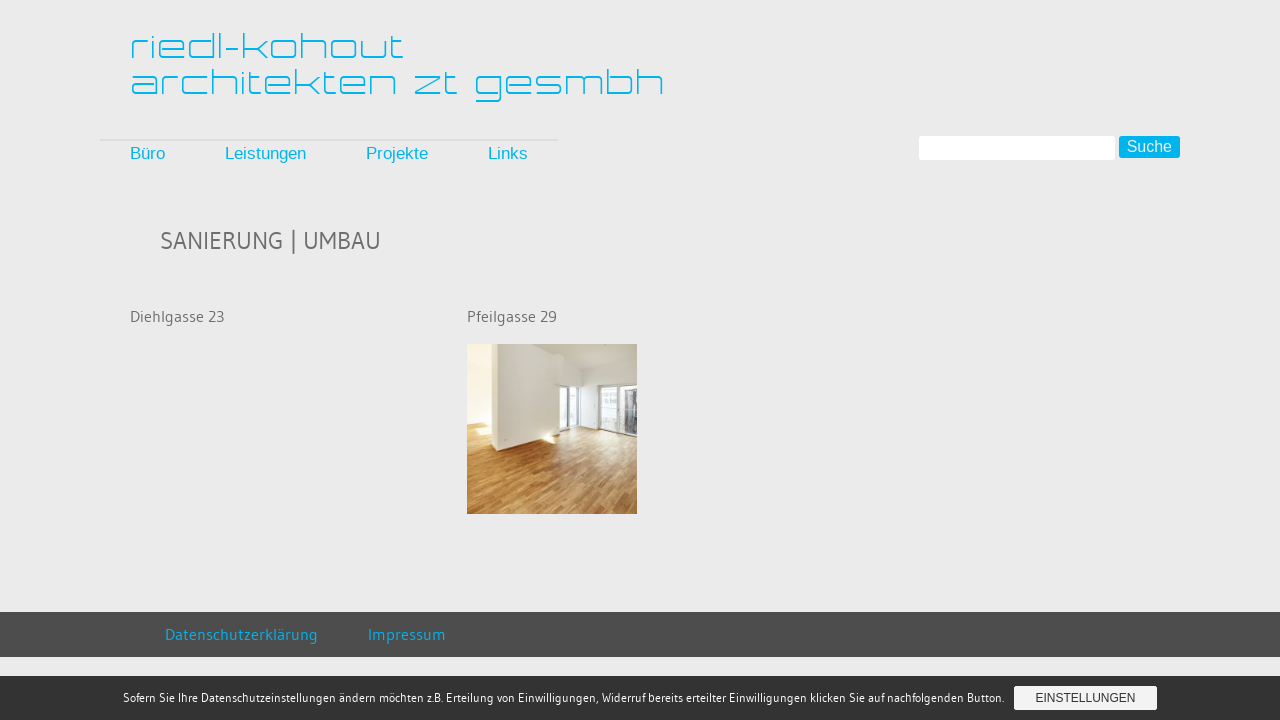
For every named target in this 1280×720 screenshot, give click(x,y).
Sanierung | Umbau (270, 240)
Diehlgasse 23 (177, 316)
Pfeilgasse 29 (512, 316)
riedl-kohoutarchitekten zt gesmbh (399, 64)
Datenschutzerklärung (241, 634)
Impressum (407, 634)
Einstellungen (1085, 698)
